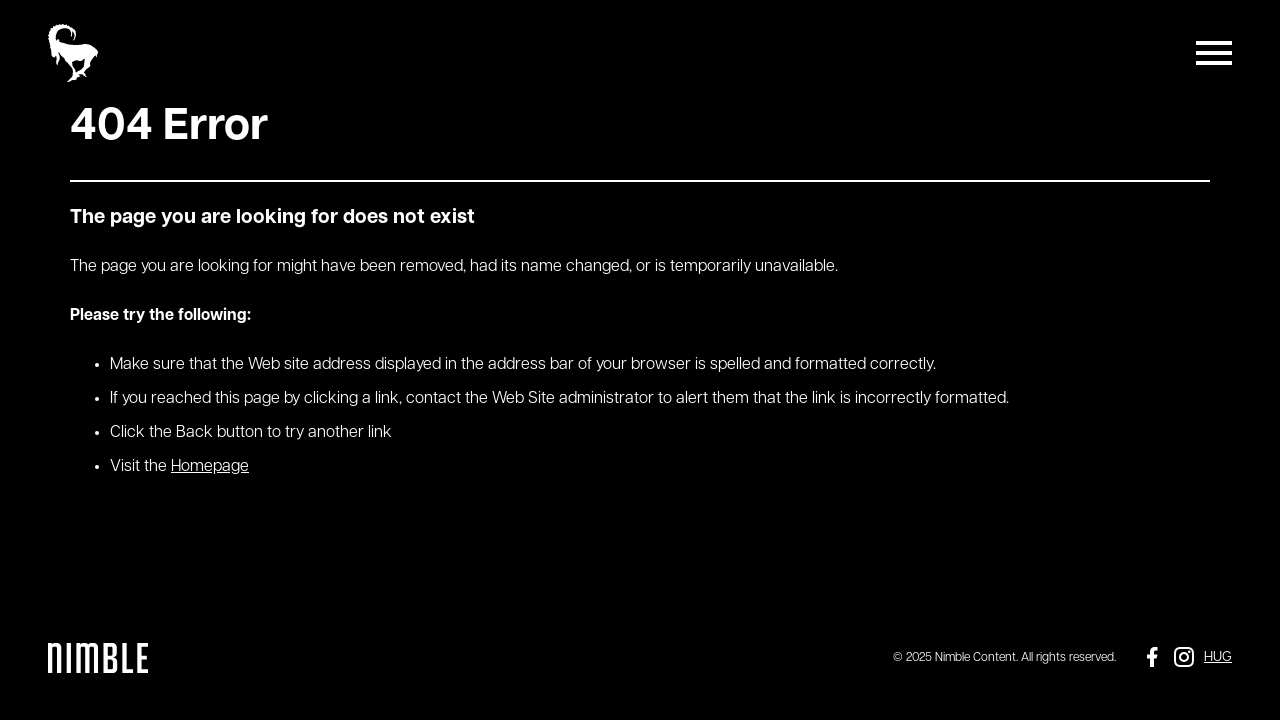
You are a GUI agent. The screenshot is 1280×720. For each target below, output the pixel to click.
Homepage (210, 467)
